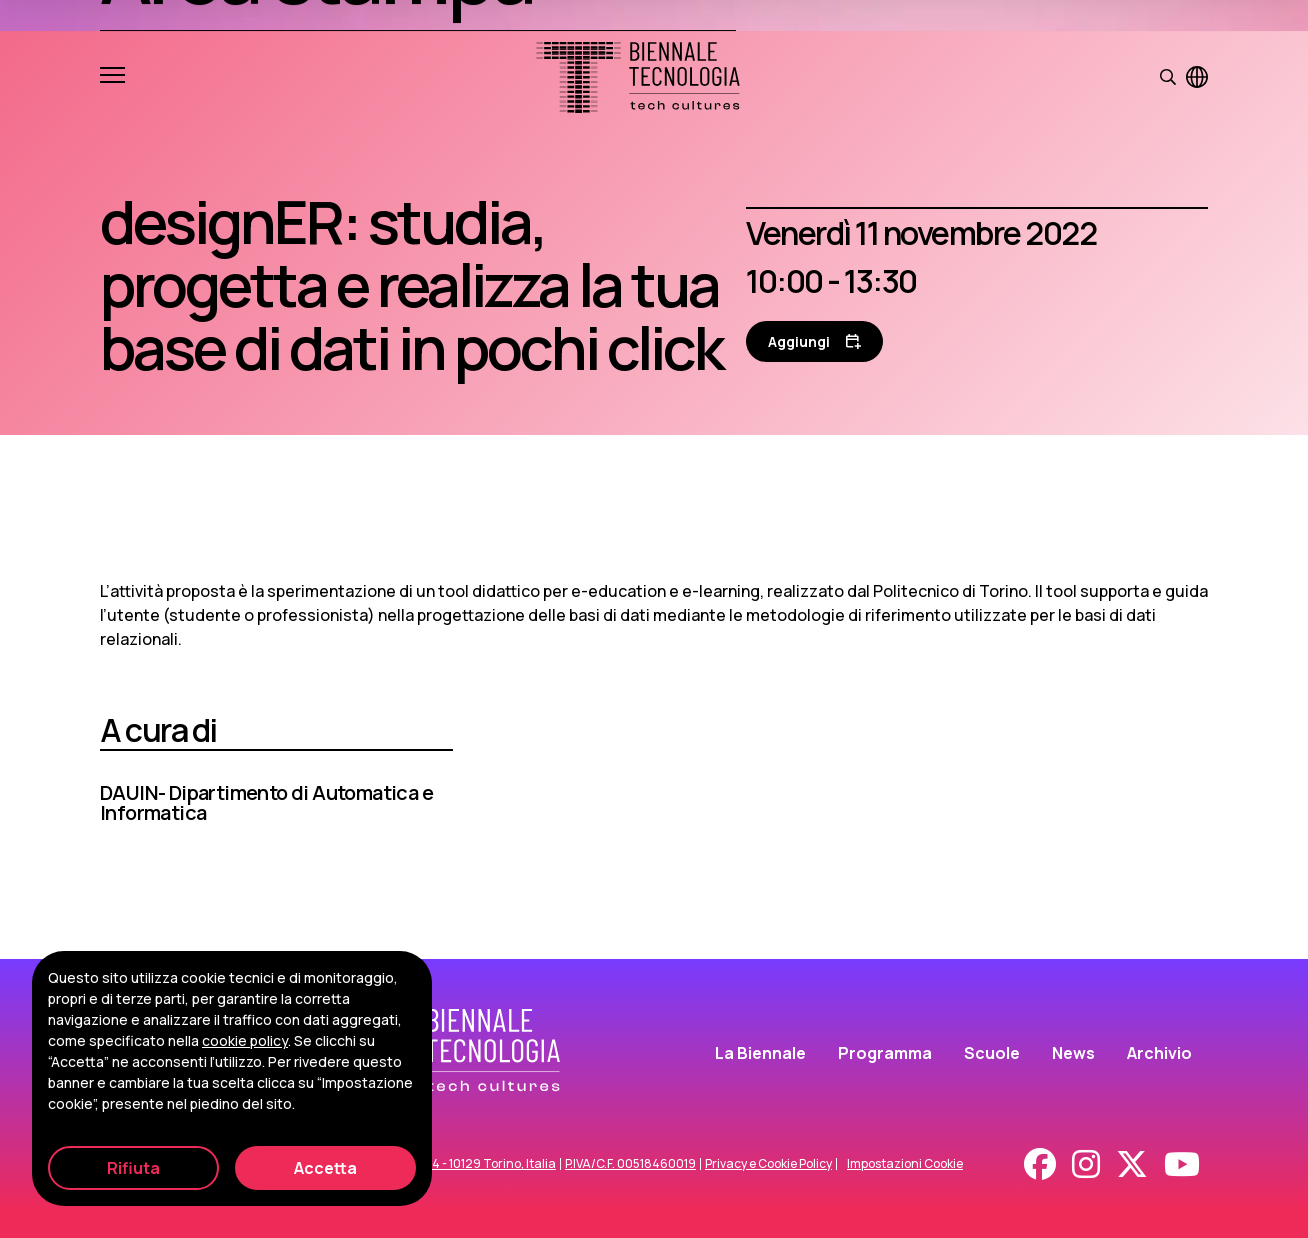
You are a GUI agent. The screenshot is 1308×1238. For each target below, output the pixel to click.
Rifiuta (133, 1168)
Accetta (325, 1168)
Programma (885, 1053)
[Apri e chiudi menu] (112, 77)
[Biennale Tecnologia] (638, 77)
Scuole (992, 1053)
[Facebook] (1040, 1164)
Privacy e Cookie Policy (768, 1164)
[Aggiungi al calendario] (814, 341)
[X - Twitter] (1132, 1164)
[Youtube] (1182, 1164)
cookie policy (245, 1040)
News (1073, 1053)
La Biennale (760, 1053)
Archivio (1159, 1053)
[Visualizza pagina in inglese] (1197, 77)
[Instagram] (1086, 1164)
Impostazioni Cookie (905, 1164)
